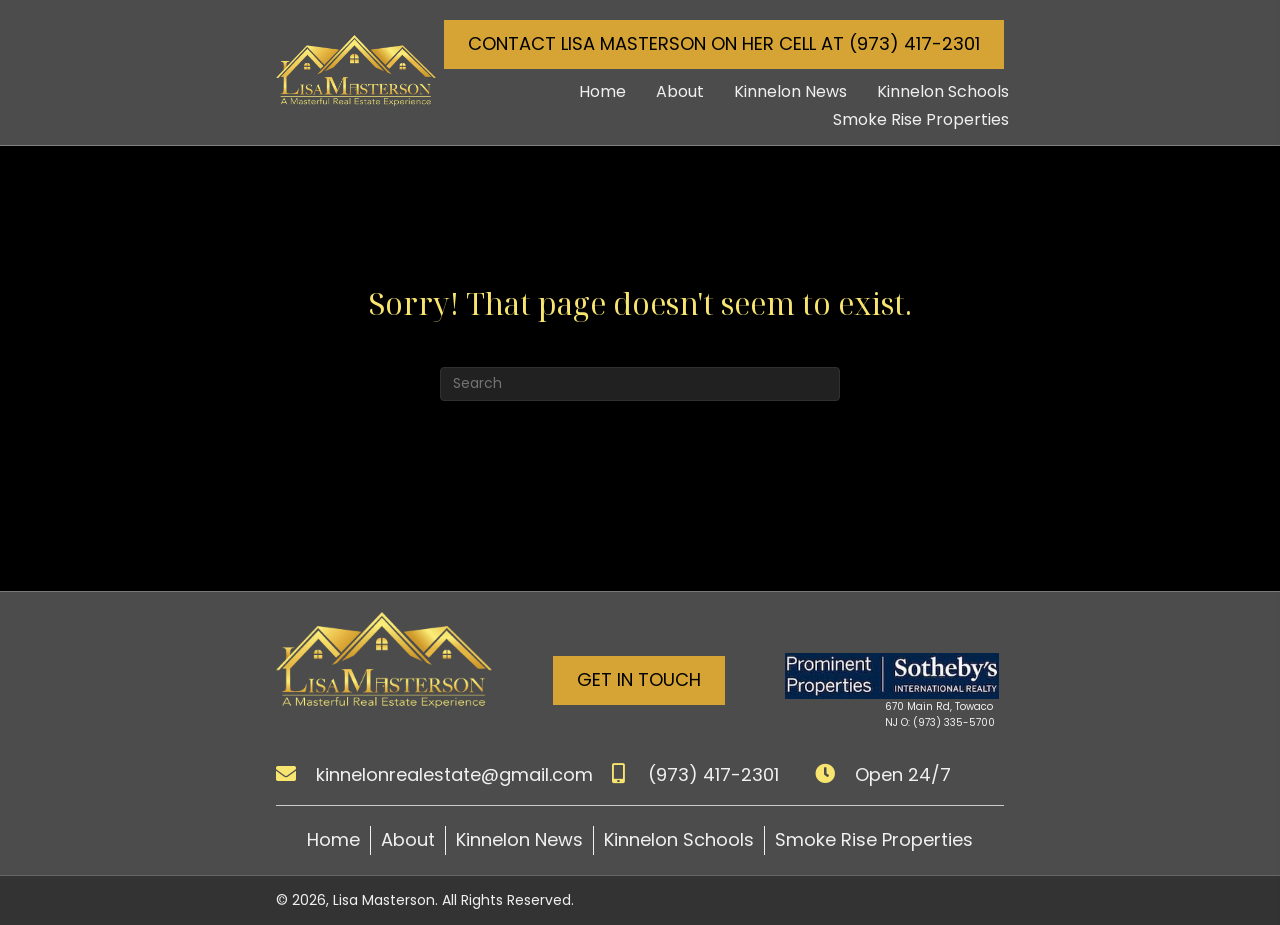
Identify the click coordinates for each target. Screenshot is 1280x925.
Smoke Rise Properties (874, 839)
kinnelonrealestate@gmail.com (454, 774)
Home (333, 839)
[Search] (640, 384)
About (408, 839)
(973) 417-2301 (713, 774)
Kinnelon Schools (679, 839)
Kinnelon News (519, 839)
